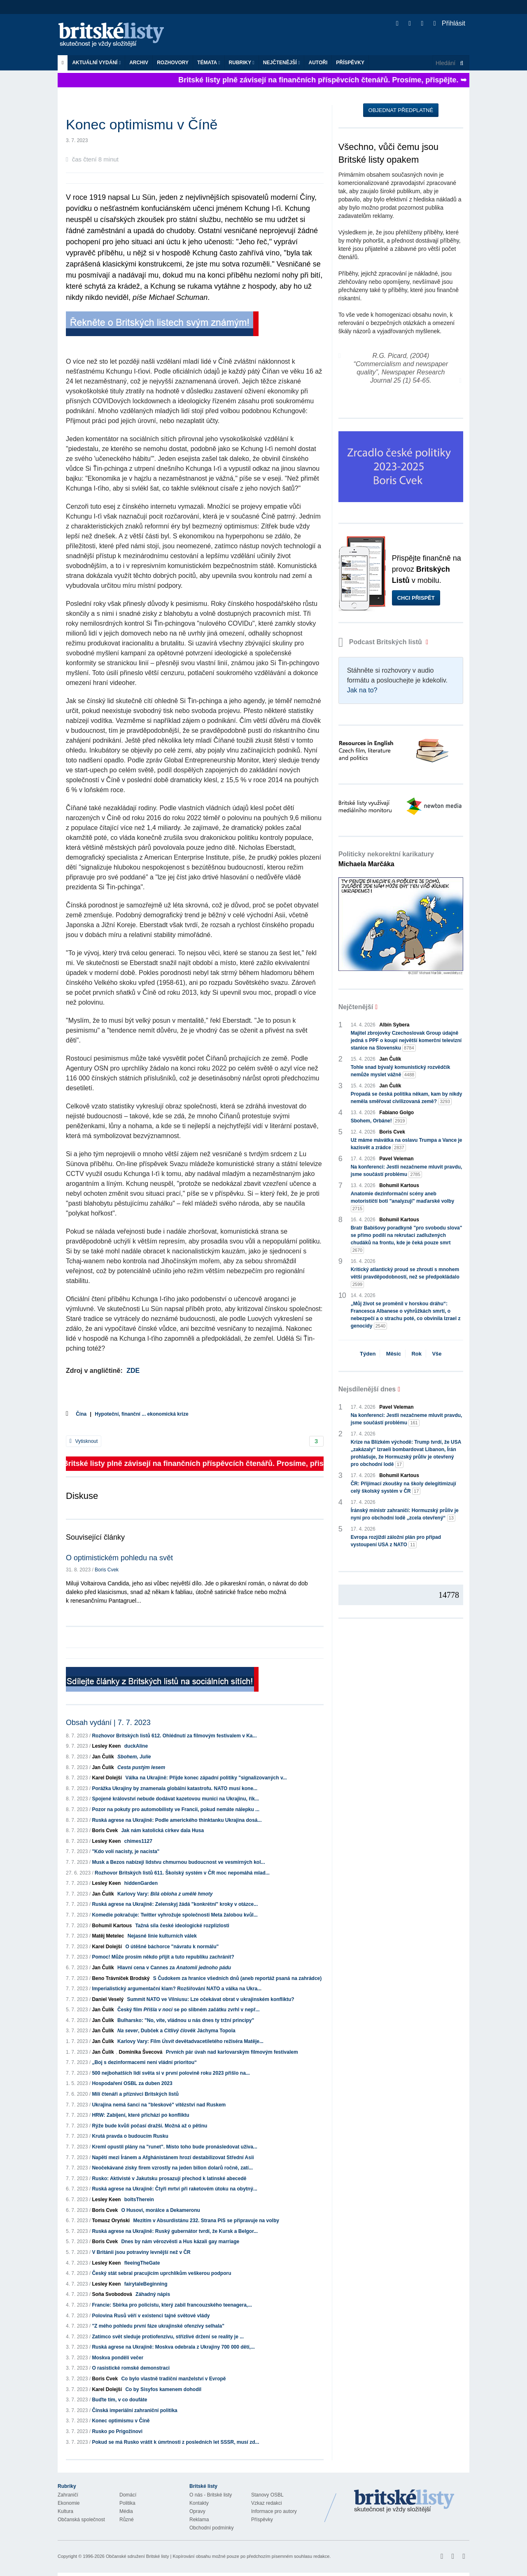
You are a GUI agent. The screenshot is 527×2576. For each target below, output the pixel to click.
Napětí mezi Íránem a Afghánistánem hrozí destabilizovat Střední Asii (173, 2157)
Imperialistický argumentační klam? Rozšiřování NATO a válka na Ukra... (176, 1989)
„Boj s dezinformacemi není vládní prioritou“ (144, 2062)
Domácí (127, 2495)
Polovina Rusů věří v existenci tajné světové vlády (151, 2316)
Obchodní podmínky (211, 2528)
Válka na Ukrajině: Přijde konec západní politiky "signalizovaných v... (206, 1778)
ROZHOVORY (173, 62)
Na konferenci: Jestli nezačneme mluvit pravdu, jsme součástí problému (406, 1171)
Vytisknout (84, 1441)
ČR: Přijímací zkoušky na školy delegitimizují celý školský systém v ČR (403, 1488)
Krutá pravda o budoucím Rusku (130, 2136)
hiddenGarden (141, 1883)
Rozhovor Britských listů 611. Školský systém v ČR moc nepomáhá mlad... (182, 1873)
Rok (416, 1354)
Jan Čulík (103, 1757)
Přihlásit (449, 23)
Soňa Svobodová (112, 2294)
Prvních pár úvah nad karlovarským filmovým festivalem (232, 2052)
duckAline (136, 1746)
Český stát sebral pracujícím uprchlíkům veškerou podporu (161, 2273)
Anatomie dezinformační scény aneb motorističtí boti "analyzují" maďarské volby (402, 1201)
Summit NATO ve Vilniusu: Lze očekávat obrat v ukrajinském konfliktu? (210, 1999)
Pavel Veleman (396, 1159)
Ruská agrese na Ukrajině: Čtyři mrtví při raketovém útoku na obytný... (174, 2189)
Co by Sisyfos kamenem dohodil (163, 2389)
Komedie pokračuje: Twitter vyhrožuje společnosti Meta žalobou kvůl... (175, 1915)
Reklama (199, 2519)
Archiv (138, 62)
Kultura (65, 2511)
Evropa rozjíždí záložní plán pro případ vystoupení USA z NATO (396, 1541)
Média (126, 2511)
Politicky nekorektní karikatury (386, 859)
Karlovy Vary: (164, 1894)
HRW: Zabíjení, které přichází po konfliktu (140, 2115)
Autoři (317, 62)
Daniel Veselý (108, 1999)
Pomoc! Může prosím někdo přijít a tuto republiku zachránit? (163, 1957)
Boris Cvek (107, 1570)
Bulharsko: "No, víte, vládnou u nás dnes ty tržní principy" (185, 2020)
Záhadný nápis (152, 2294)
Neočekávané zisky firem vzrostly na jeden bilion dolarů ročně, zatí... (172, 2168)
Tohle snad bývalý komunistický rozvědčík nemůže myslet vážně (400, 1071)
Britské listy (115, 35)
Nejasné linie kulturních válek (162, 1936)
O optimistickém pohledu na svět (119, 1558)
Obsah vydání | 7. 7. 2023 (108, 1722)
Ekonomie (68, 2503)
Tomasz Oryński (111, 2220)
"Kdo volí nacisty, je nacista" (125, 1851)
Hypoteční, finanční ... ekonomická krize (141, 1414)
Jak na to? (362, 690)
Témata (208, 62)
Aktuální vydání (96, 62)
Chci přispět (416, 598)
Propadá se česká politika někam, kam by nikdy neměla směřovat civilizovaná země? (406, 1098)
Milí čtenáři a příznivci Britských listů (135, 2094)
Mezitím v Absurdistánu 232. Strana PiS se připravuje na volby (206, 2220)
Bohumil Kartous (112, 1925)
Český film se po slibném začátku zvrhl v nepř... (188, 2010)
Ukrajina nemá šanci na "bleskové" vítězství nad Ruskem (159, 2105)
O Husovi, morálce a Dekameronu (160, 2210)
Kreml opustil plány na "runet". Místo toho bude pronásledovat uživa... (174, 2147)
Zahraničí (68, 2495)
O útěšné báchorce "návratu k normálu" (172, 1947)
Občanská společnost (81, 2519)
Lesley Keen (106, 1746)
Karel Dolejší (107, 1778)
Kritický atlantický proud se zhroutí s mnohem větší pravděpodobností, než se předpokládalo (405, 1277)
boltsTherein (139, 2199)
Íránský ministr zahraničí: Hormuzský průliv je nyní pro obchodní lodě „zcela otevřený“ (405, 1515)
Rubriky (241, 62)
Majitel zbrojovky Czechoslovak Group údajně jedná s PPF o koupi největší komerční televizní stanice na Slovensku (406, 1041)
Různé (126, 2519)
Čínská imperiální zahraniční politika (134, 2410)
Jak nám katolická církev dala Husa (162, 1830)
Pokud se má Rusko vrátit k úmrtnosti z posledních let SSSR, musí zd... (175, 2442)
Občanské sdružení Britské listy (137, 2556)
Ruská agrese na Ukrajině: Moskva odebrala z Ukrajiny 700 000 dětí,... (173, 2347)
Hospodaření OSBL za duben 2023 (132, 2083)
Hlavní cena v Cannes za (174, 1968)
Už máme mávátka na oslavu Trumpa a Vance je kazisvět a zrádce (406, 1144)
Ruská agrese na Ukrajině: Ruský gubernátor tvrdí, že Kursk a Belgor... (175, 2231)
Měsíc (393, 1354)
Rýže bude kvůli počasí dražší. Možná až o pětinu (149, 2126)
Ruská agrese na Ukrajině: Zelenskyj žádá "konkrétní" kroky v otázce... (175, 1904)
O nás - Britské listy (210, 2495)
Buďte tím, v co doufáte (119, 2400)
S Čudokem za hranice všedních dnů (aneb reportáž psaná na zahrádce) (237, 1978)
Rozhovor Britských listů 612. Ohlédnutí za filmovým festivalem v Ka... (174, 1736)
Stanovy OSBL (267, 2495)
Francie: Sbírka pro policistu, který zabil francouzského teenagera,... (172, 2305)
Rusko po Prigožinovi (117, 2431)
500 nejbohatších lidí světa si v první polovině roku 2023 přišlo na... (171, 2073)
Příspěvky (350, 62)
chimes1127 (138, 1841)
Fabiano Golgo (396, 1112)
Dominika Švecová (140, 2052)
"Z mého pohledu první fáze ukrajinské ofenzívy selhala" (158, 2326)
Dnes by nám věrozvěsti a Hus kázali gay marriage (180, 2241)
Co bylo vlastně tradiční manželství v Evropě (173, 2379)
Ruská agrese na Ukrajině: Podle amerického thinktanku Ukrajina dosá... (176, 1820)
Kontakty (199, 2503)
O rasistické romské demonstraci (131, 2368)
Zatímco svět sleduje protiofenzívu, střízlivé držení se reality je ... (168, 2337)
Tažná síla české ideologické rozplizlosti (182, 1925)
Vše (436, 1354)
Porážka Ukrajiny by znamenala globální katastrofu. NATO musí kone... (174, 1788)
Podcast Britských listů (381, 641)
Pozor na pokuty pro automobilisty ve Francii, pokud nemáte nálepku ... (175, 1809)
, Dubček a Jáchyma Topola (176, 2031)
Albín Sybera (394, 1025)
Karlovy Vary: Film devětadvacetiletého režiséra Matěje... (190, 2041)
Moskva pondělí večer (117, 2358)
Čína (81, 1414)
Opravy (197, 2511)
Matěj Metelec (108, 1936)
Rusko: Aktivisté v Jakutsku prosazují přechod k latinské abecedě (169, 2178)
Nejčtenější (281, 62)
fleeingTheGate (142, 2263)
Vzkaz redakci (266, 2503)
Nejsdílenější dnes (367, 1389)
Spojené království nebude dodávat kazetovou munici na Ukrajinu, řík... (175, 1799)
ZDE (133, 1370)
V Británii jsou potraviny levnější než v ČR (141, 2252)
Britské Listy (404, 2501)
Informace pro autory (274, 2511)
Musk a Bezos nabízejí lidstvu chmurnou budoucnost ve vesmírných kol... (178, 1862)
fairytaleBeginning (146, 2284)
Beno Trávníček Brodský (120, 1978)
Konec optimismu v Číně (120, 2421)
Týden (367, 1354)
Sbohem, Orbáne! (379, 1120)
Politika (127, 2503)
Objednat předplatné (400, 110)
